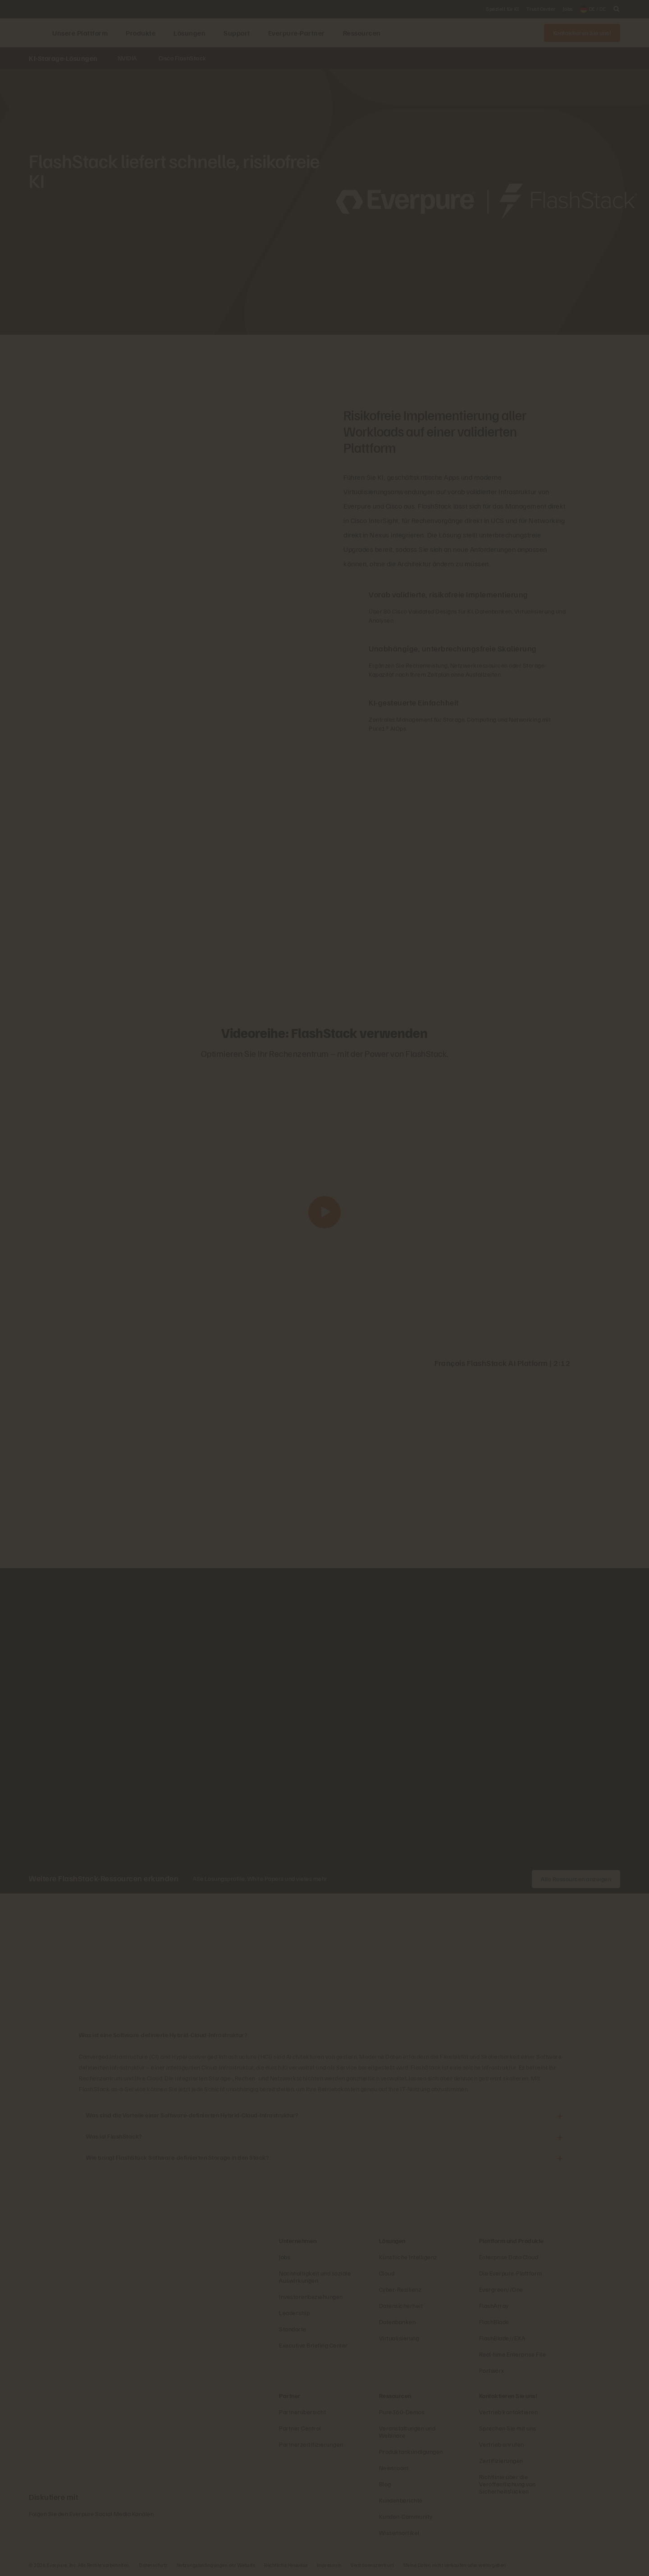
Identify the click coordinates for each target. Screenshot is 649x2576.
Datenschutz (153, 2565)
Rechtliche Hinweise (286, 2565)
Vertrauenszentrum (372, 2565)
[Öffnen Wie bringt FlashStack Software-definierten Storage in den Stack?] (560, 2159)
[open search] (616, 9)
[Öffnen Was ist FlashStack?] (560, 2137)
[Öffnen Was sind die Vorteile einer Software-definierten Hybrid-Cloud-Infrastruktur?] (560, 2116)
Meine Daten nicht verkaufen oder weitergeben (454, 2565)
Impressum (329, 2565)
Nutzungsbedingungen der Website (216, 2565)
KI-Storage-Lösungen (63, 58)
